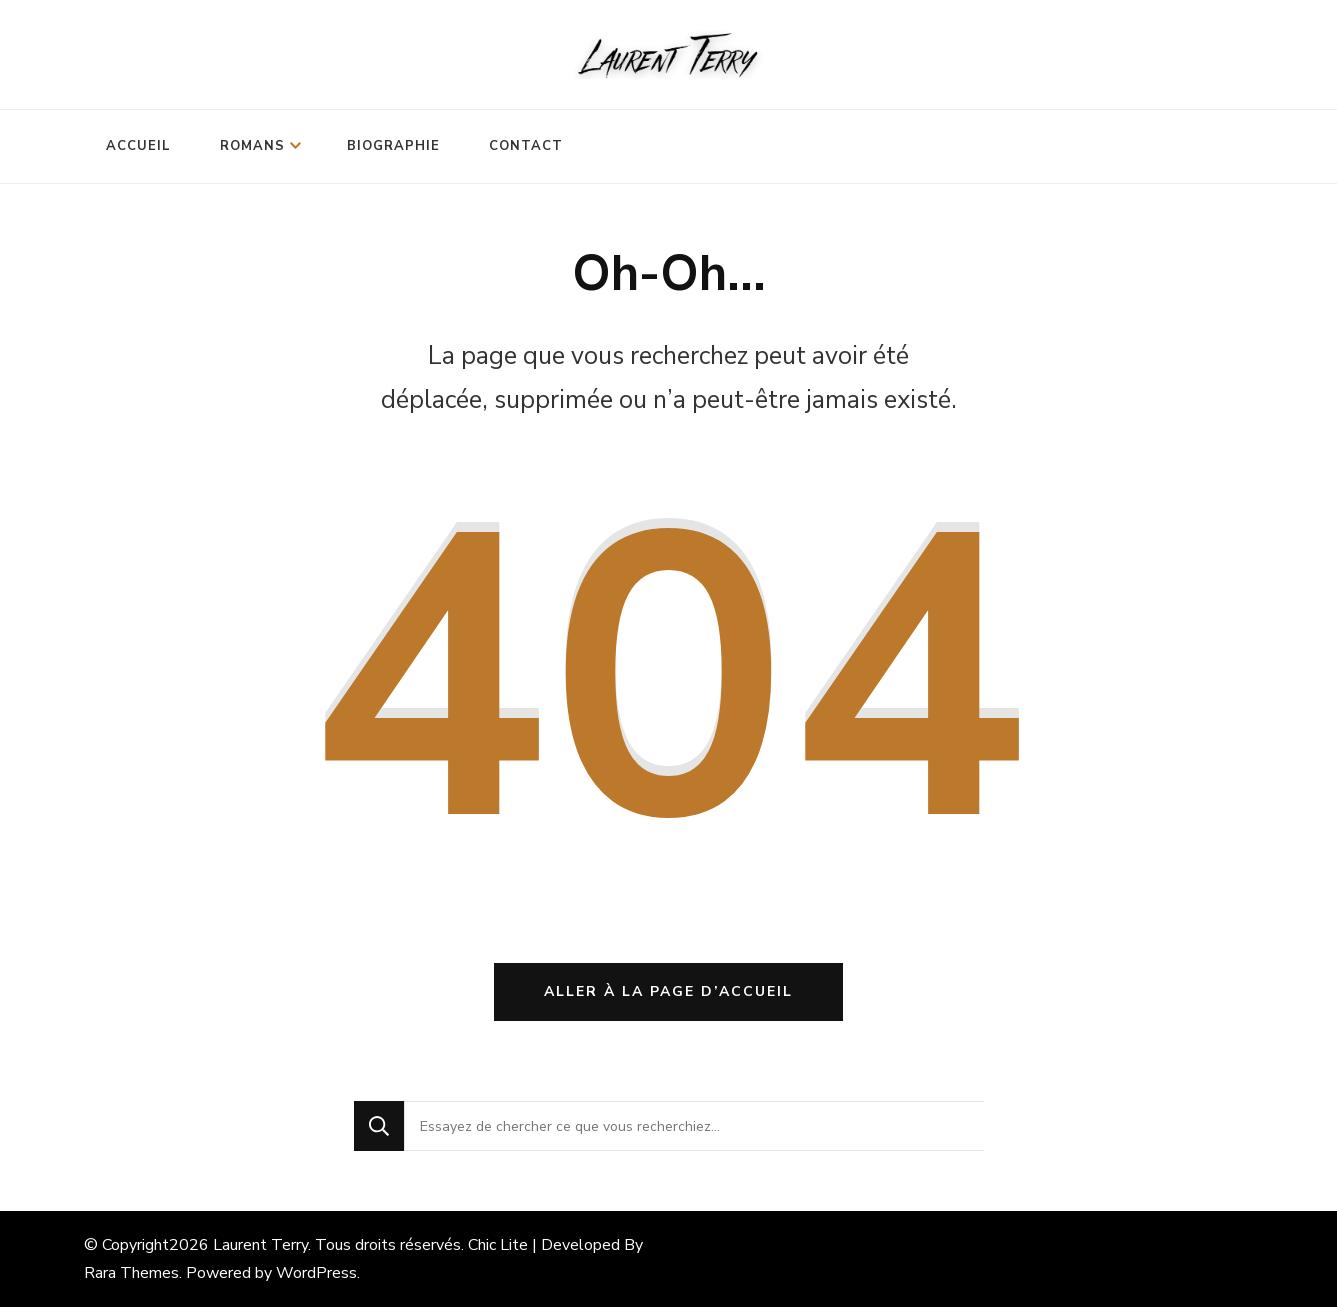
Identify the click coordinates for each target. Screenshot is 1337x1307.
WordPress (316, 1273)
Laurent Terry (260, 1245)
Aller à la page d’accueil (668, 991)
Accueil (138, 146)
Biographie (393, 146)
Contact (526, 146)
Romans (252, 146)
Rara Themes (131, 1273)
